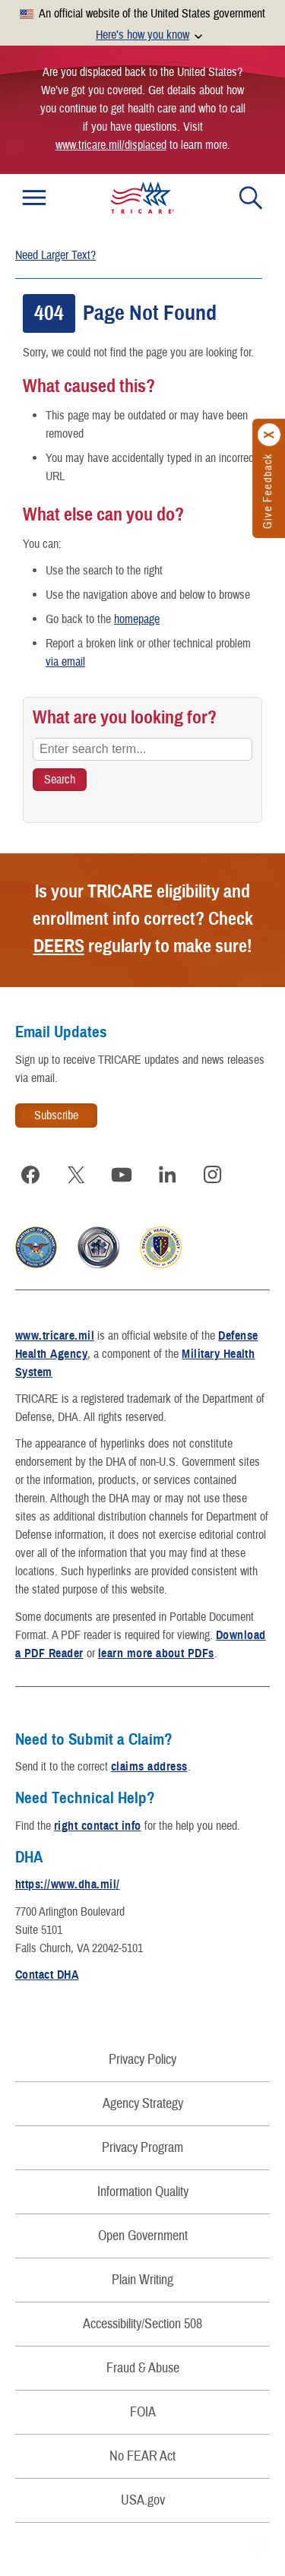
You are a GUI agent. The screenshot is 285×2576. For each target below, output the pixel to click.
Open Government (143, 2236)
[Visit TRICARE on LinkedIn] (167, 1175)
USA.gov (143, 2500)
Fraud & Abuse (142, 2368)
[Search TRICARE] (60, 779)
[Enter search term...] (142, 749)
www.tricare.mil (54, 1335)
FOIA (143, 2412)
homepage (137, 619)
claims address (149, 1766)
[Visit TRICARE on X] (76, 1175)
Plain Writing (142, 2280)
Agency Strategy (143, 2103)
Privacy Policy (142, 2059)
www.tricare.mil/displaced (110, 145)
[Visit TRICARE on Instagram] (213, 1175)
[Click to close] (269, 434)
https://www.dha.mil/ (67, 1884)
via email (65, 661)
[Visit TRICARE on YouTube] (121, 1175)
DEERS (58, 946)
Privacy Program (142, 2148)
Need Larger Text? (55, 255)
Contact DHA (46, 1975)
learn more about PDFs (156, 1653)
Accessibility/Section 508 (142, 2324)
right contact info (97, 1826)
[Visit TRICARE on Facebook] (30, 1175)
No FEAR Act (142, 2456)
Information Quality (142, 2192)
